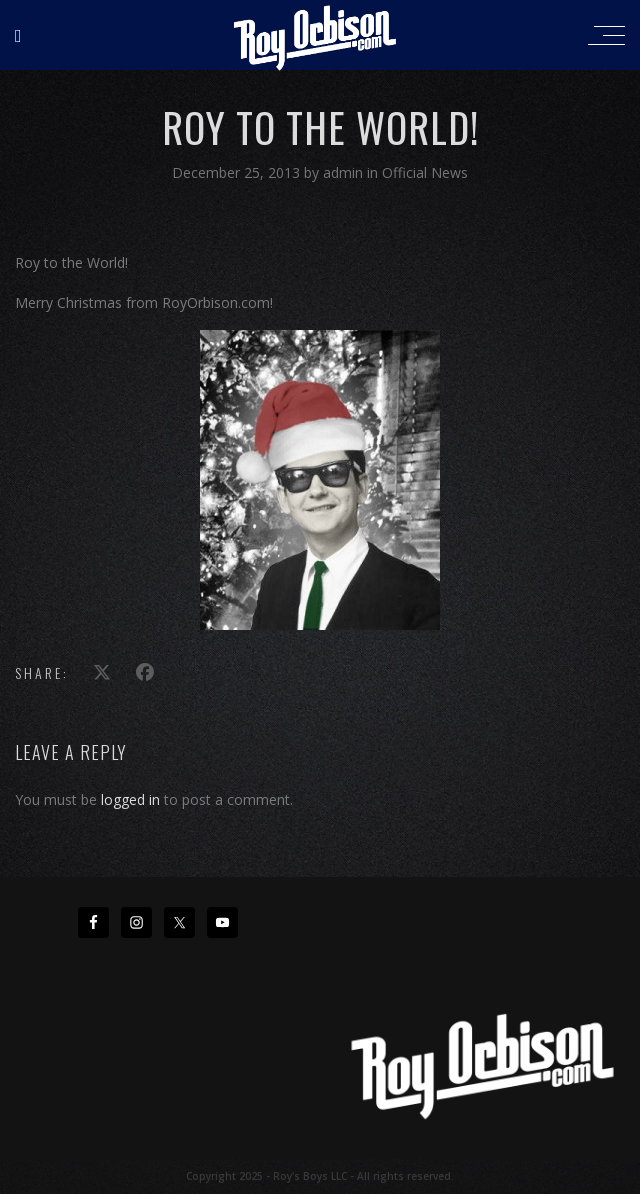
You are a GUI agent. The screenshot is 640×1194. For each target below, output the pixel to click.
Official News (425, 172)
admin (345, 172)
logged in (130, 799)
